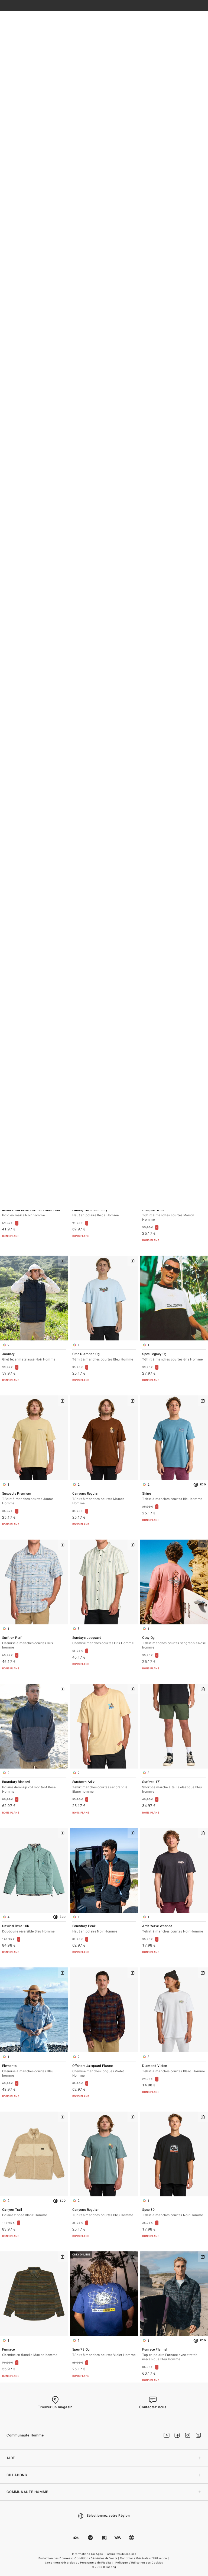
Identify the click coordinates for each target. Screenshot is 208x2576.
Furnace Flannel (174, 2354)
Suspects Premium (34, 1499)
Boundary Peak (104, 1929)
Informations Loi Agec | (88, 2554)
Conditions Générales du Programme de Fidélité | (79, 2563)
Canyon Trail (34, 2212)
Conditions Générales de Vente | (97, 2558)
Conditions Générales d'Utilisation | (145, 2558)
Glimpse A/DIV (174, 1215)
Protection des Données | (56, 2558)
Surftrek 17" (174, 1787)
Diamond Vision (174, 2068)
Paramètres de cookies (121, 2554)
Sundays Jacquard (104, 1640)
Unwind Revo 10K (34, 1929)
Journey (34, 1357)
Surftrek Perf (34, 1643)
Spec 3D (174, 2212)
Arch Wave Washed (174, 1929)
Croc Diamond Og (104, 1357)
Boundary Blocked (34, 1787)
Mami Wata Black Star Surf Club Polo (34, 1212)
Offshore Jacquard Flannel (104, 2071)
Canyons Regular (104, 1499)
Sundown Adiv (104, 1787)
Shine (174, 1496)
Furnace (34, 2352)
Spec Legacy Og (174, 1357)
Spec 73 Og (104, 2352)
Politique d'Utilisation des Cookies (139, 2563)
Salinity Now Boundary (104, 1212)
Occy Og (174, 1643)
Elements (34, 2071)
